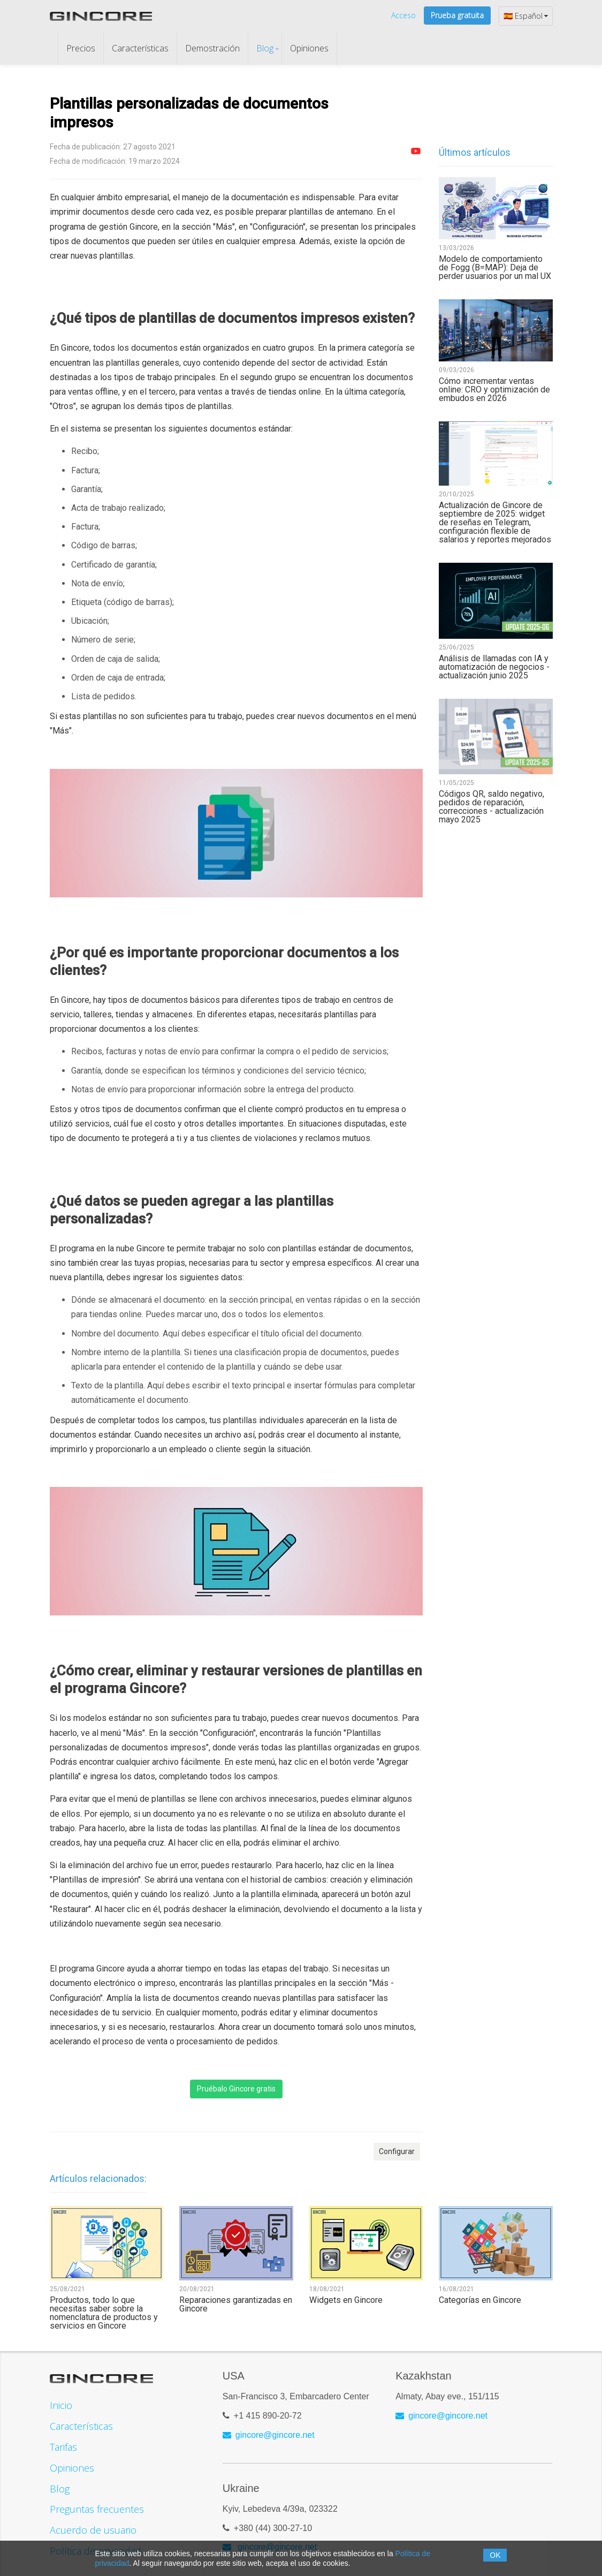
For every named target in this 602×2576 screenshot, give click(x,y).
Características (140, 48)
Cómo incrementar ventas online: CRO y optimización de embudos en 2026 (494, 390)
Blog (264, 48)
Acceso (403, 15)
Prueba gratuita (457, 15)
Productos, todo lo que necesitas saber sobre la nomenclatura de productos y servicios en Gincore (104, 2313)
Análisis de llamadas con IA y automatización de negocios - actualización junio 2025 (494, 667)
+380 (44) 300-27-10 (273, 2523)
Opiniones (309, 48)
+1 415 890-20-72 (268, 2411)
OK (495, 2555)
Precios (80, 48)
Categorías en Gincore (480, 2300)
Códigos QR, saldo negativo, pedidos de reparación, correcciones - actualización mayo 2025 (491, 807)
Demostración (212, 48)
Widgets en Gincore (346, 2300)
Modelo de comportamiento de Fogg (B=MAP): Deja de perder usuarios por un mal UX (495, 268)
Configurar (397, 2151)
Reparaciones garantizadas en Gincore (235, 2304)
